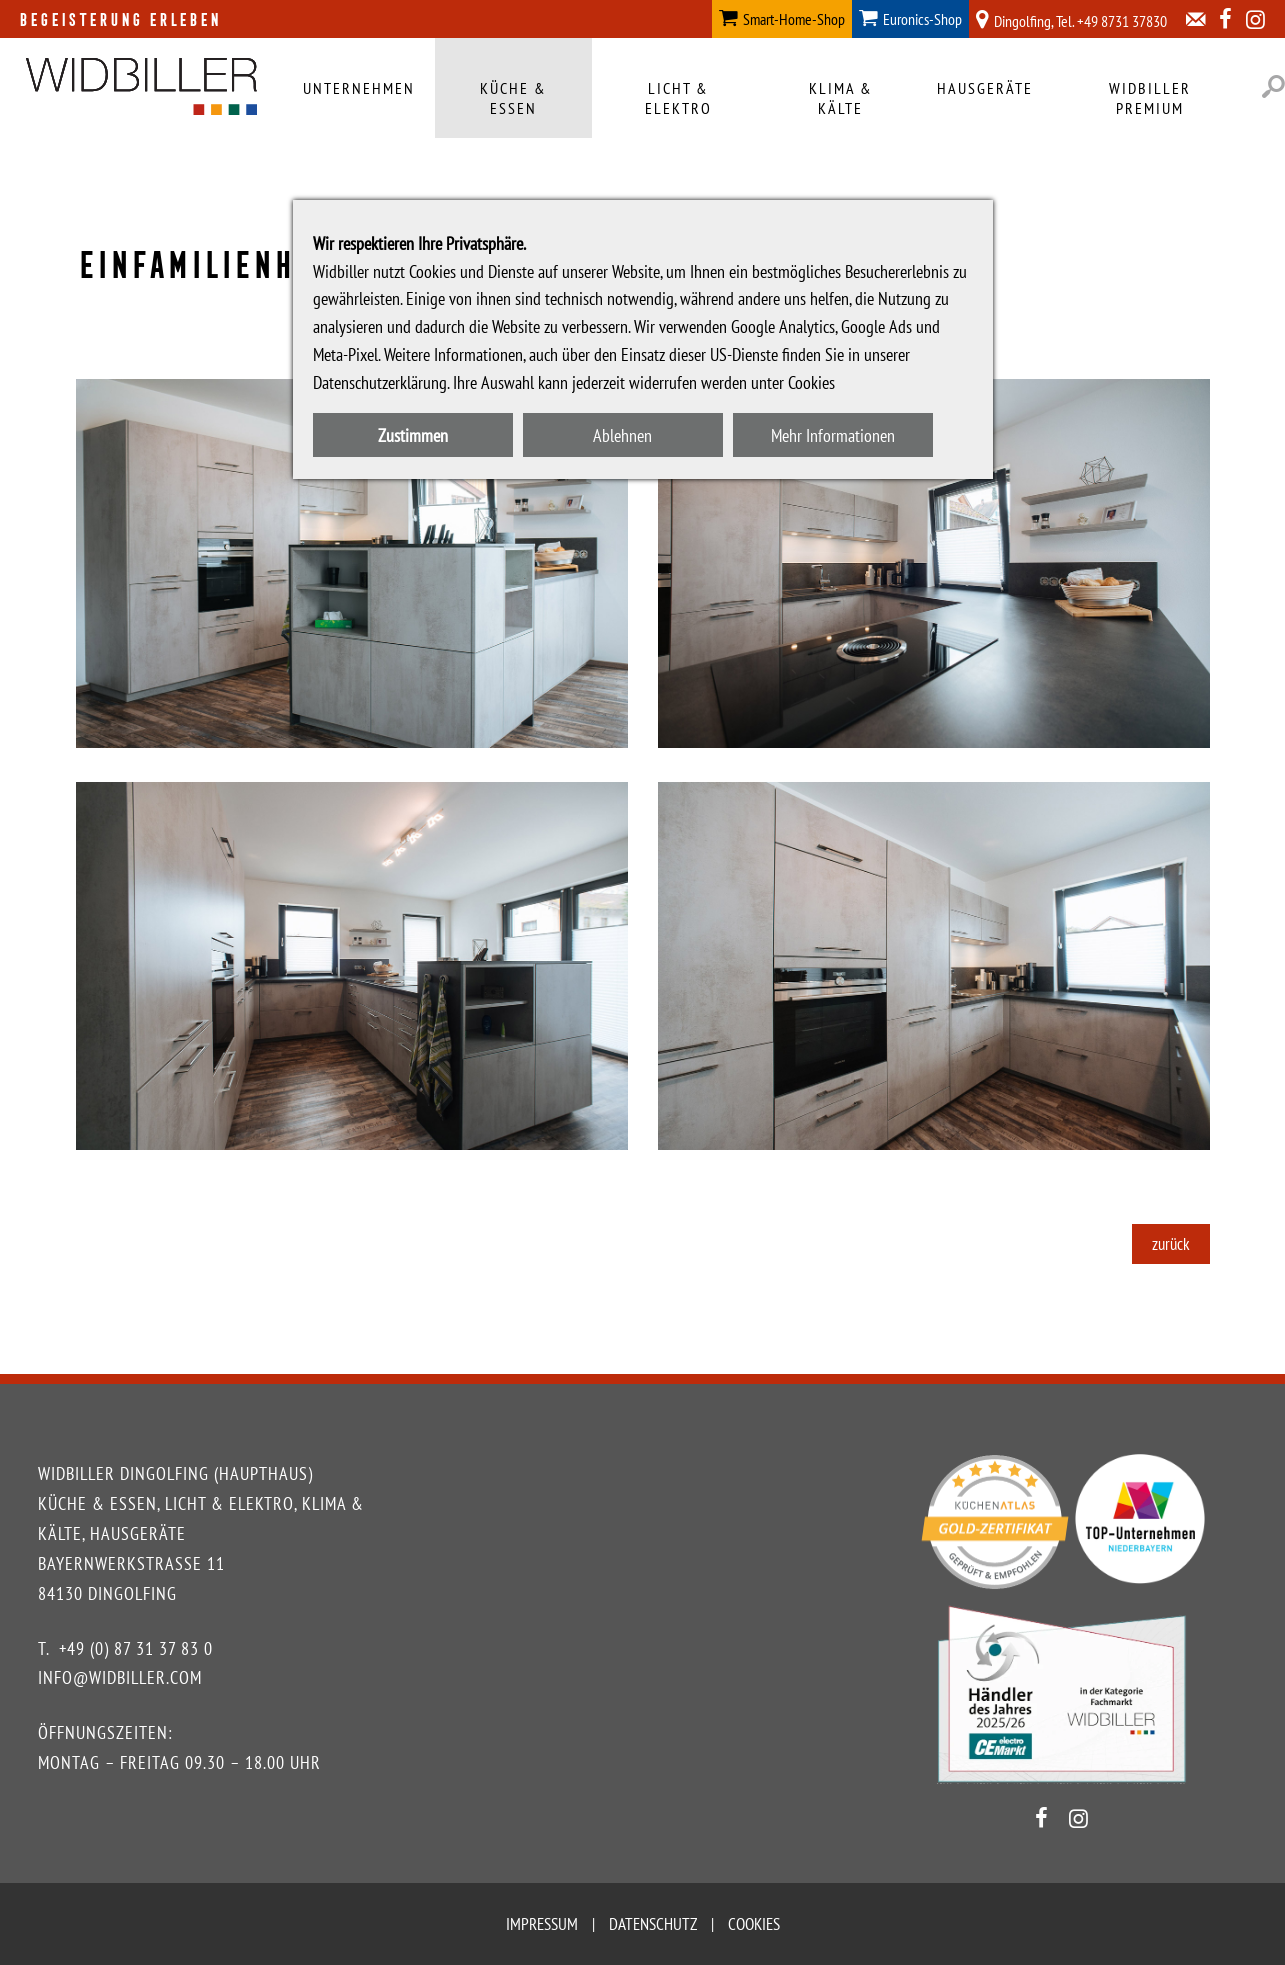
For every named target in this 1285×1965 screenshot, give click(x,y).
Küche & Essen (513, 98)
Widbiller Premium (1150, 98)
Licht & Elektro (678, 98)
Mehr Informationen (833, 435)
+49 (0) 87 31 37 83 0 (136, 1648)
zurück (1171, 1244)
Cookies (754, 1924)
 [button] (1273, 86)
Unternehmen (359, 88)
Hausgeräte (985, 88)
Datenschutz (653, 1924)
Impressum (542, 1924)
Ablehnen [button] (622, 435)
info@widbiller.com (120, 1677)
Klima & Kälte (841, 98)
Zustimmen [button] (413, 435)
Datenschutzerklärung (380, 382)
